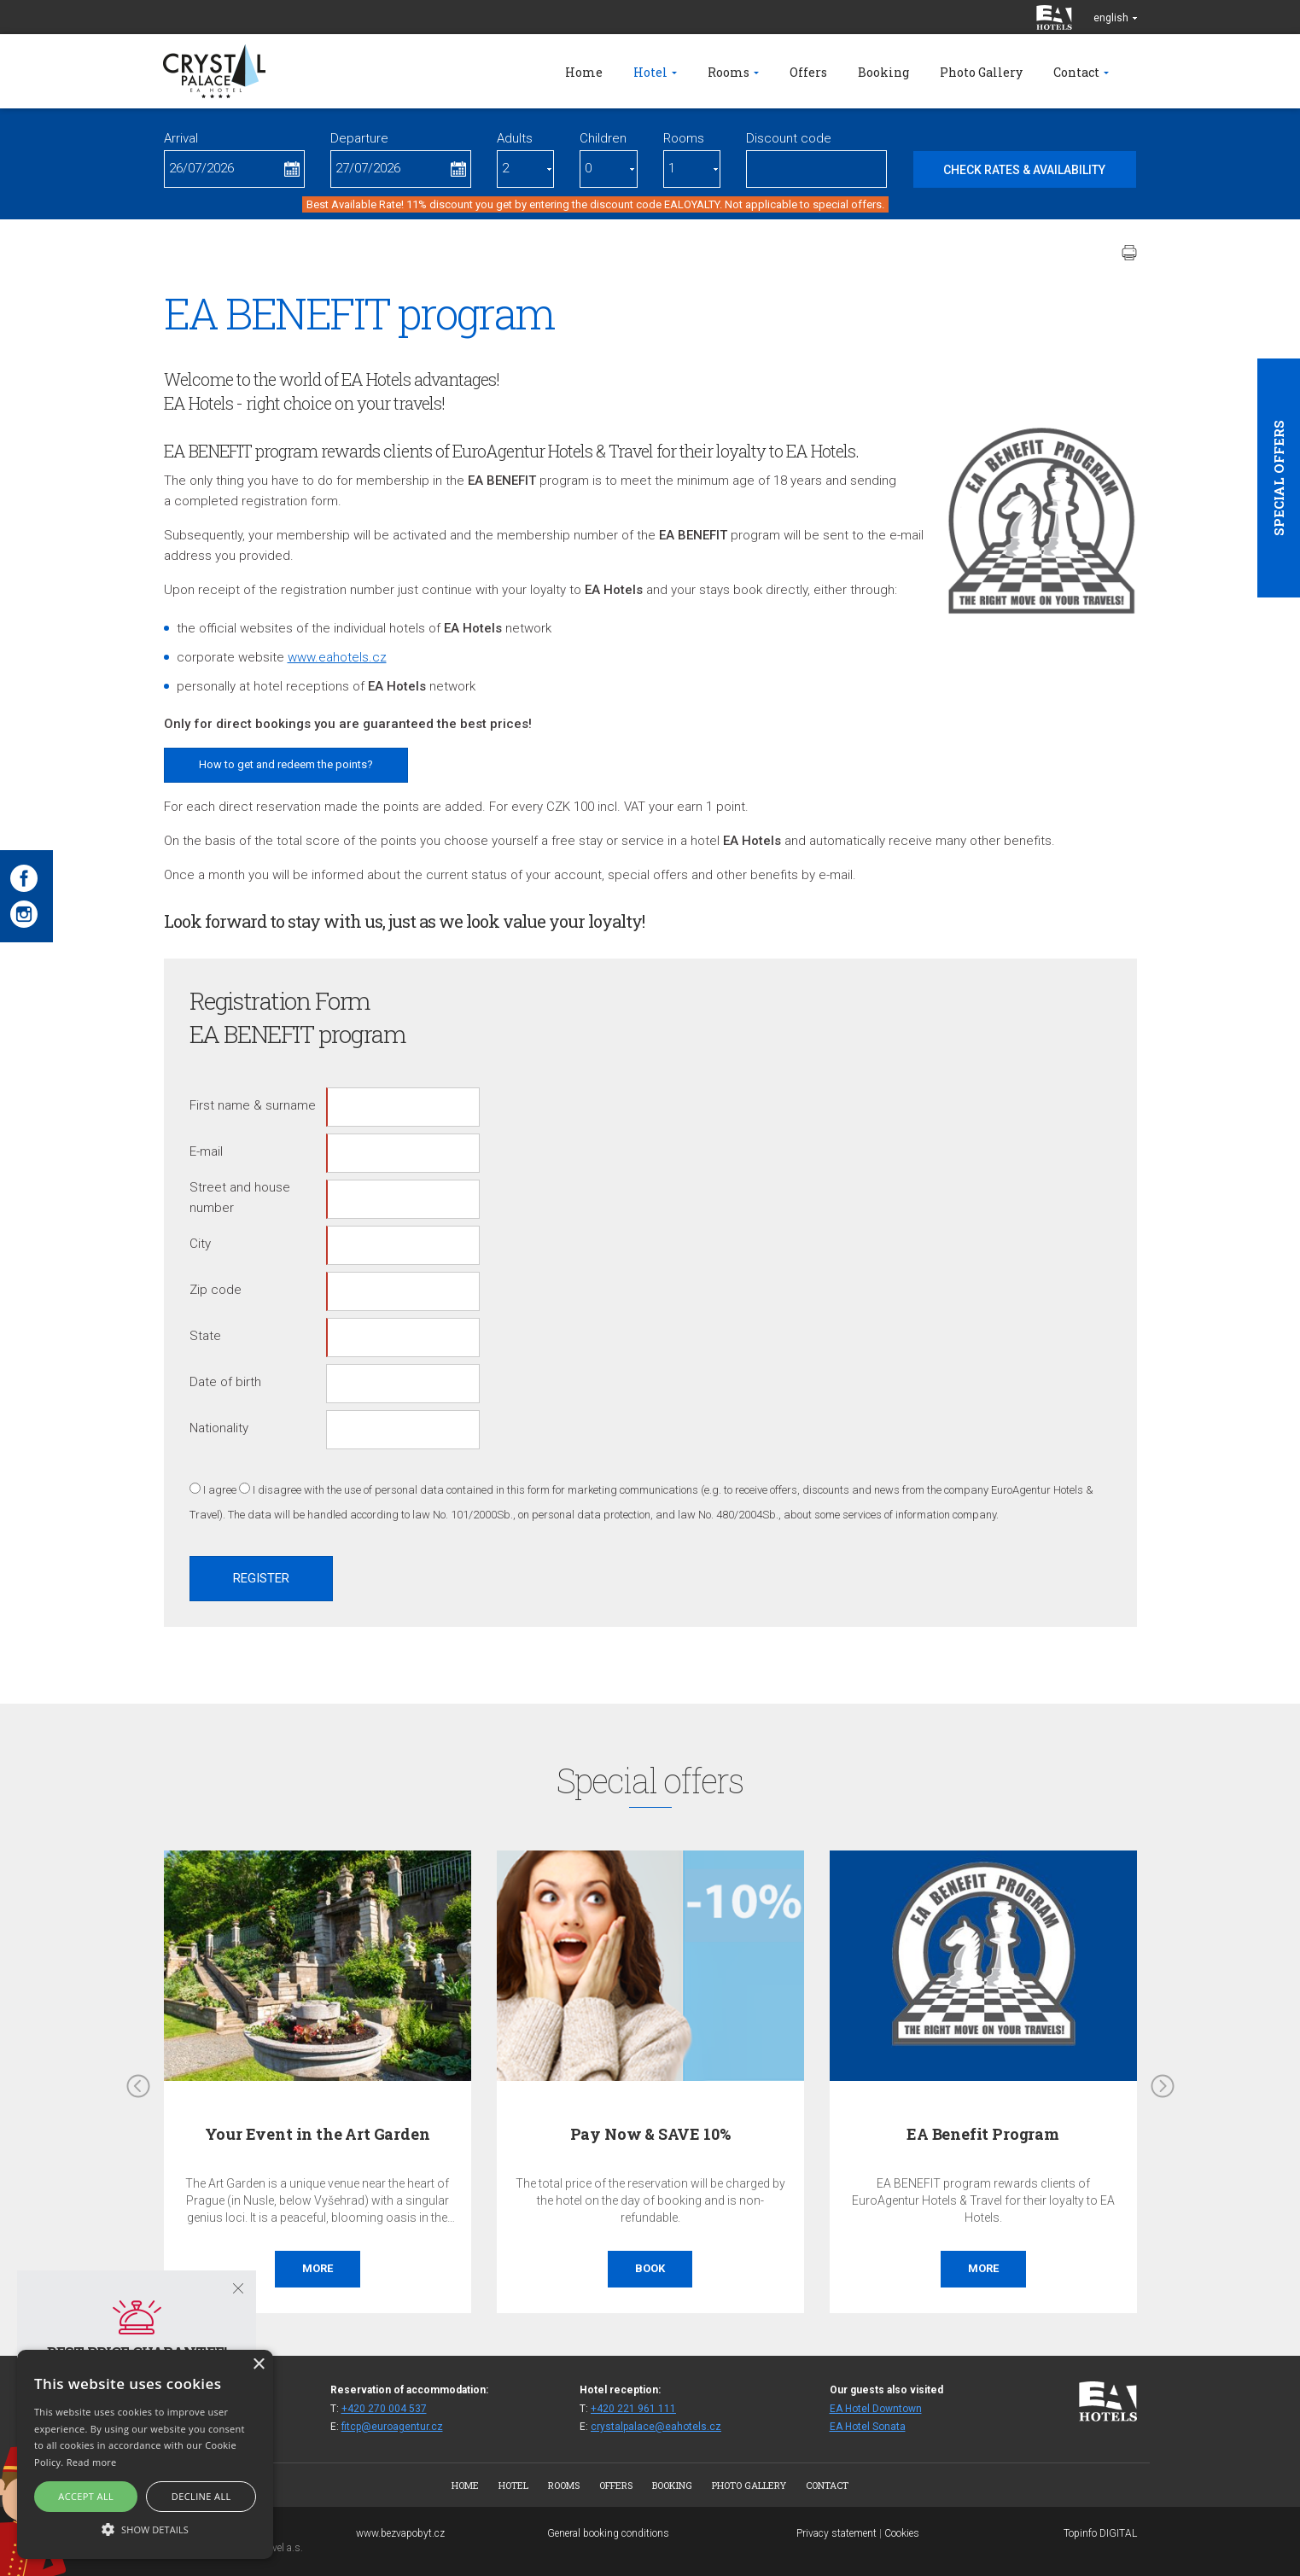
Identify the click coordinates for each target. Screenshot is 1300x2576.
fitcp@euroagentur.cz (392, 2427)
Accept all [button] (86, 2496)
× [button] (258, 2364)
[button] (145, 2529)
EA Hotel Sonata (868, 2427)
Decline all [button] (201, 2496)
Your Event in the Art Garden (317, 2134)
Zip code (215, 1289)
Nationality (218, 1428)
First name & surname (252, 1105)
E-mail (206, 1151)
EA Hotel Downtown (876, 2409)
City (200, 1243)
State (205, 1335)
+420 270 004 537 (384, 2409)
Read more (92, 2462)
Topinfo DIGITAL (1100, 2533)
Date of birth (225, 1382)
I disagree (277, 1489)
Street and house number (239, 1197)
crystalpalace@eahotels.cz (656, 2427)
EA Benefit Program (983, 2134)
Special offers (1278, 478)
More (317, 2268)
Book (650, 2268)
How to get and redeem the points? (286, 764)
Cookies (901, 2533)
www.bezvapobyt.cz (400, 2533)
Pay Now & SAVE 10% (650, 2134)
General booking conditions (608, 2533)
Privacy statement (836, 2533)
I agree (219, 1489)
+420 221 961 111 (633, 2409)
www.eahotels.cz (337, 657)
